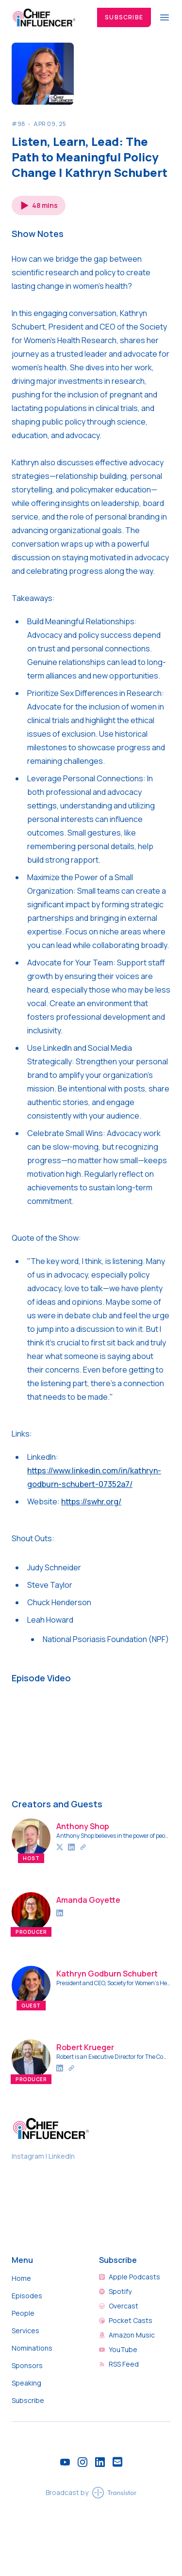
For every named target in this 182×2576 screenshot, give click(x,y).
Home (21, 2278)
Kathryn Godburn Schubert (107, 1973)
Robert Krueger (85, 2047)
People (23, 2313)
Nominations (32, 2348)
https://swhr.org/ (91, 1501)
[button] (39, 205)
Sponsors (27, 2365)
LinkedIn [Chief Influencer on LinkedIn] (62, 2156)
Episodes (27, 2295)
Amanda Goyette (88, 1900)
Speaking (26, 2382)
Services (25, 2330)
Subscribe (124, 17)
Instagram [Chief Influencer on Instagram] (29, 2156)
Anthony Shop (82, 1826)
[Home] (48, 17)
